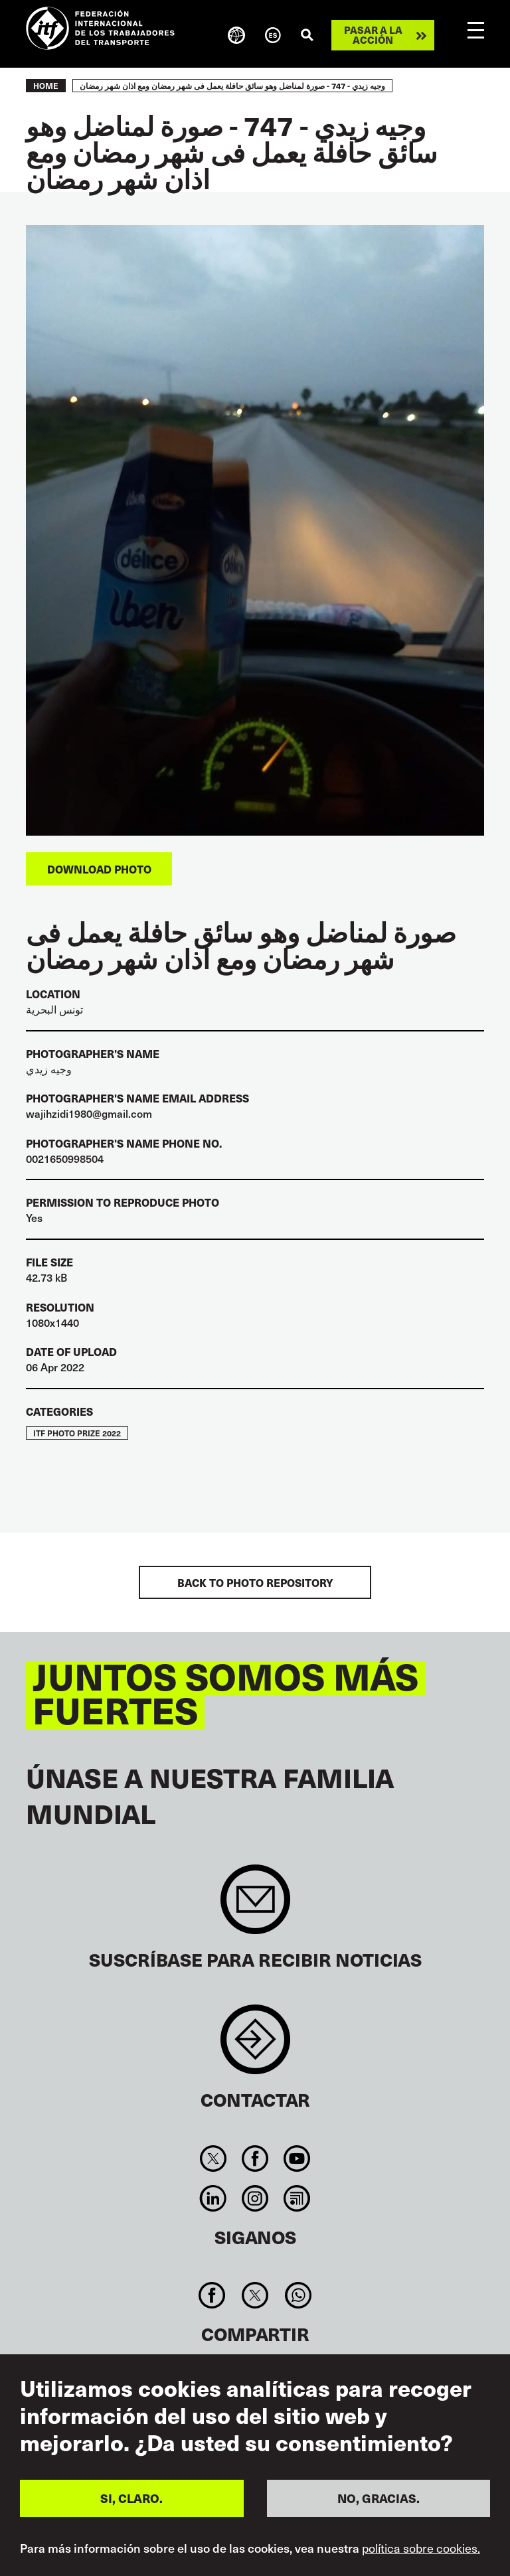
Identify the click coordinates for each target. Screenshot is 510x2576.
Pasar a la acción (373, 35)
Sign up (255, 1905)
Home (45, 85)
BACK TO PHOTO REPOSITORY (255, 1582)
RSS (297, 2198)
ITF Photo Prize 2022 (77, 1433)
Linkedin (213, 2198)
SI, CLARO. (131, 2498)
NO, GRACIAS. (378, 2498)
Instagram (254, 2198)
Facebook (254, 2158)
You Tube (297, 2158)
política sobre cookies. (421, 2548)
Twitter (213, 2158)
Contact (255, 2046)
